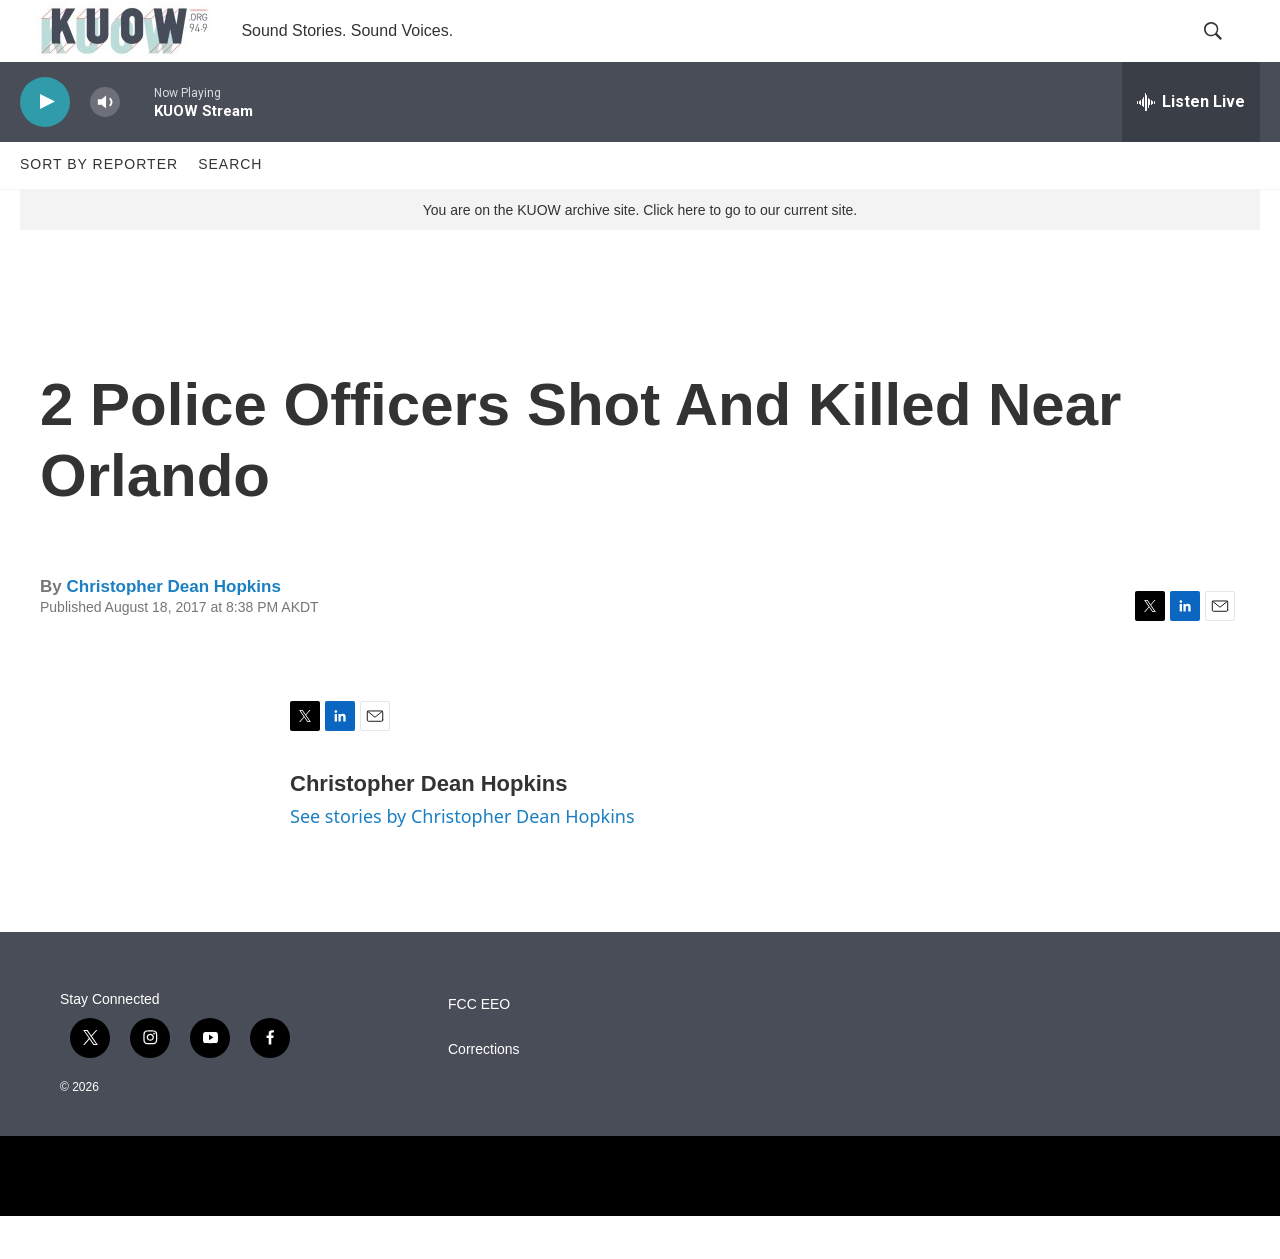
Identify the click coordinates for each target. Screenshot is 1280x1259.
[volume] (105, 145)
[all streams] (1191, 145)
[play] (45, 145)
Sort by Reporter (99, 208)
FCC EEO (479, 1047)
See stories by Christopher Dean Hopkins (462, 860)
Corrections (484, 1092)
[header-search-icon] (1228, 53)
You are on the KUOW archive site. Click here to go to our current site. (640, 253)
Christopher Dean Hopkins (173, 629)
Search (230, 208)
